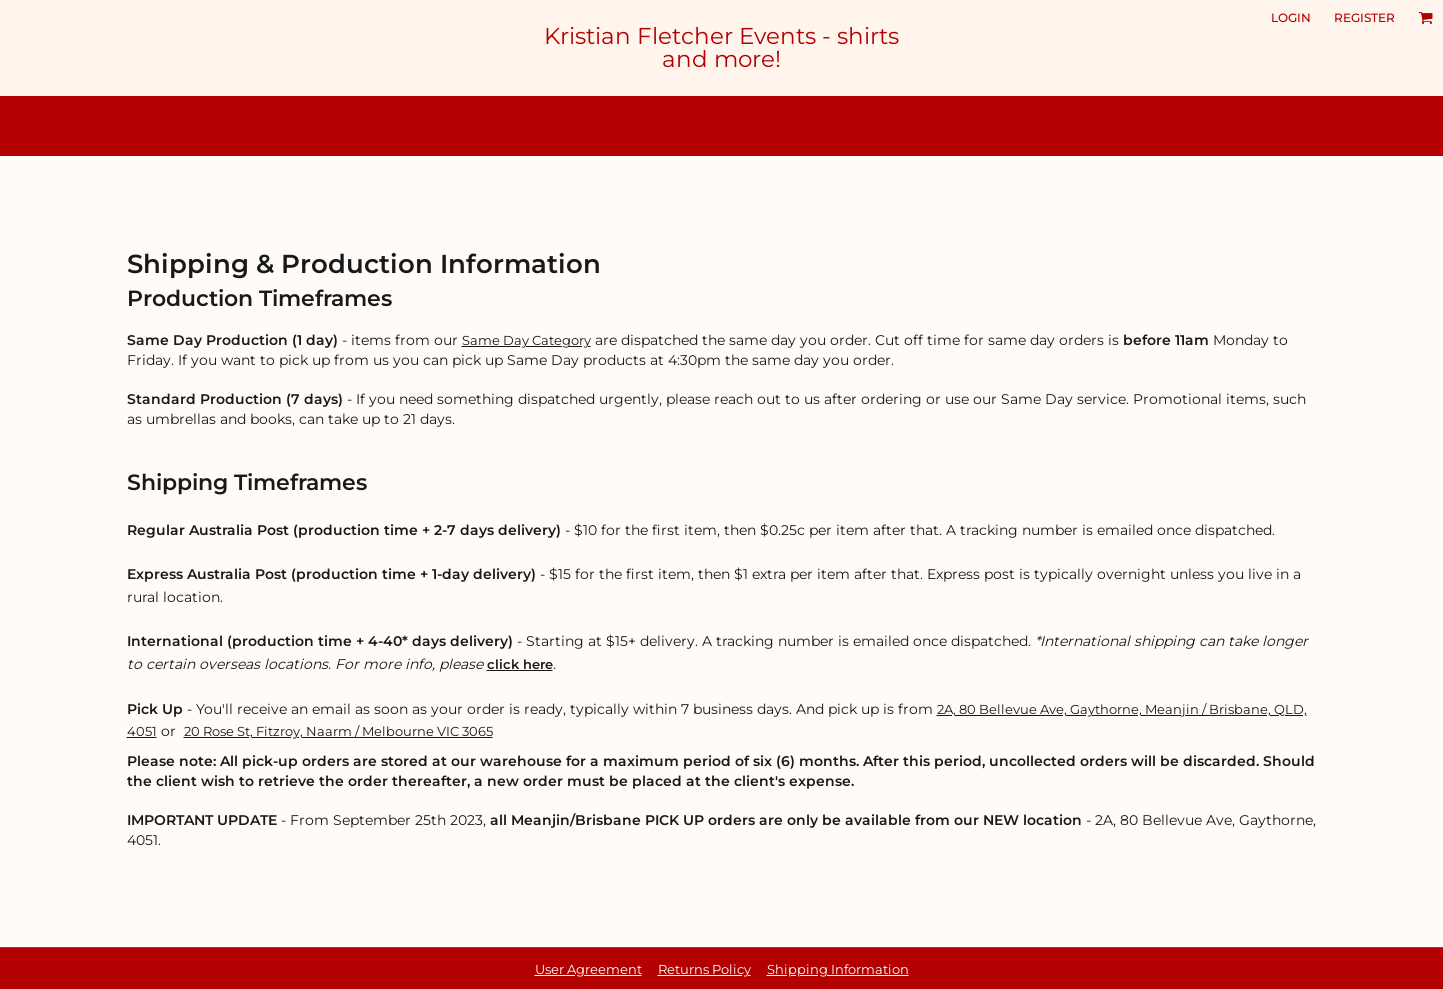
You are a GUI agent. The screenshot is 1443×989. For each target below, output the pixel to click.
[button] (1425, 17)
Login (1291, 17)
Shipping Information (838, 969)
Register (1364, 17)
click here (520, 664)
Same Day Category (526, 340)
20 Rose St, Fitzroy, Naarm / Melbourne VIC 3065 (338, 731)
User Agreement (588, 969)
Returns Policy (704, 969)
